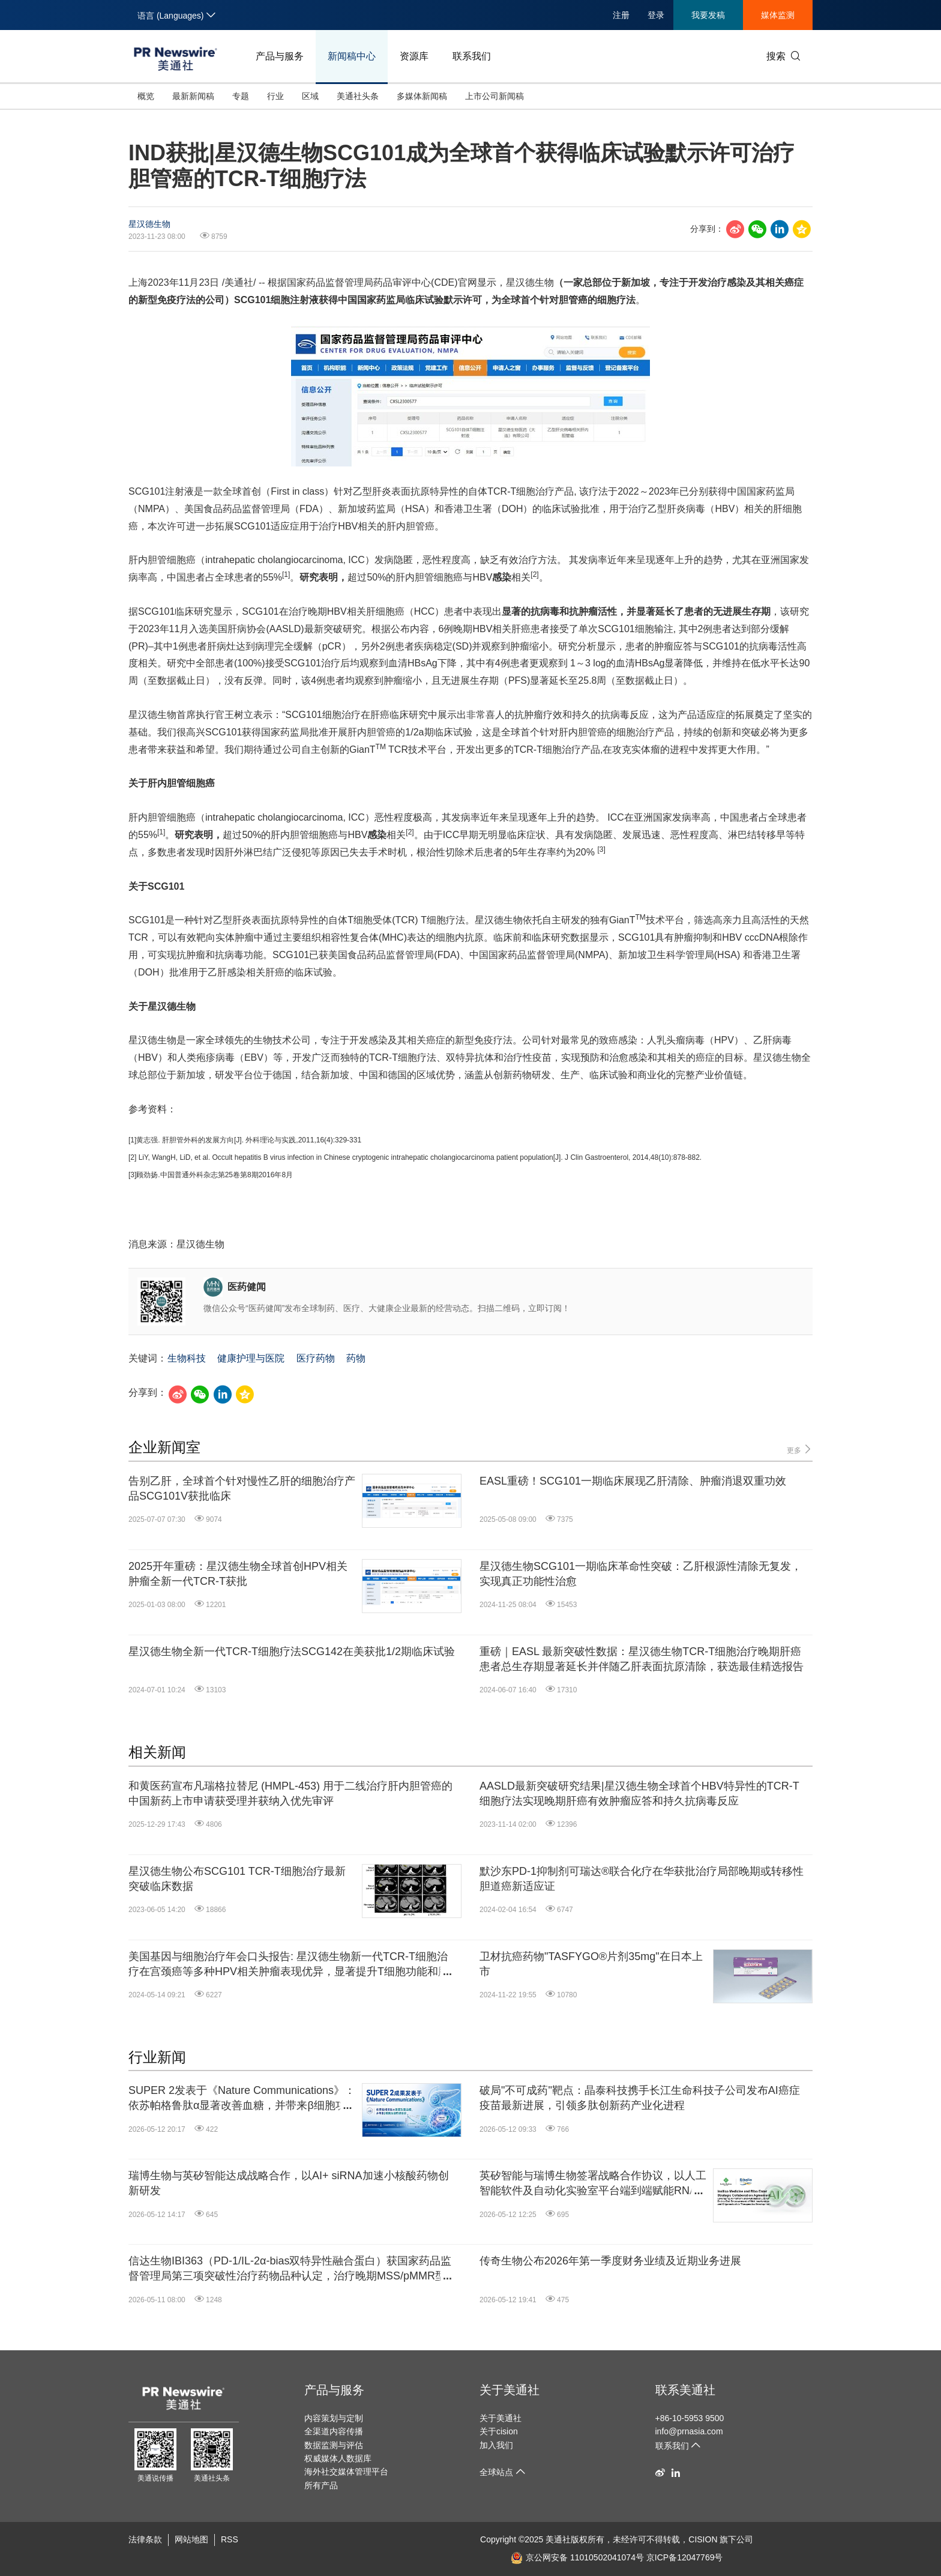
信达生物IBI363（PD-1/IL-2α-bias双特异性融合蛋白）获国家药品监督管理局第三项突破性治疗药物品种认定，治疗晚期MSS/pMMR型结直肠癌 (290, 2269)
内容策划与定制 (333, 2418)
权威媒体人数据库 (337, 2458)
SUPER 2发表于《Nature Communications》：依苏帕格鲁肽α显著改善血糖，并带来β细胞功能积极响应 (241, 2098)
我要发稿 (708, 15)
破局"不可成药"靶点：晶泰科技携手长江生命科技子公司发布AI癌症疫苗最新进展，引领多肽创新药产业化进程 (640, 2097)
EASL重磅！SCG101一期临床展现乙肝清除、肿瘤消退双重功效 (633, 1481)
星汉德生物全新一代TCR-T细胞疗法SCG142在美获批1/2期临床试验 (291, 1651)
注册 (621, 15)
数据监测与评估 (333, 2445)
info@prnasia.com (689, 2431)
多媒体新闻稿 (422, 96)
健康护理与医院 (250, 1358)
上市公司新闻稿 (494, 96)
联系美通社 (685, 2390)
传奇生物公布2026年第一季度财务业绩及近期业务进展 (610, 2261)
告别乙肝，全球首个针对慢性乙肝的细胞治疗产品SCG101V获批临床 (241, 1488)
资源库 (414, 56)
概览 (145, 96)
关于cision (499, 2431)
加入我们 (496, 2445)
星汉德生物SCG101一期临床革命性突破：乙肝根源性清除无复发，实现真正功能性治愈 (641, 1573)
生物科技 (186, 1358)
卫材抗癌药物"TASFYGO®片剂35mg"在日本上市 (591, 1963)
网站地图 (191, 2539)
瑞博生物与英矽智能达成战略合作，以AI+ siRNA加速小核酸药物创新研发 (288, 2183)
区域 (310, 96)
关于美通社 (510, 2390)
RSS (229, 2539)
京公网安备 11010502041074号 (577, 2557)
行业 (275, 96)
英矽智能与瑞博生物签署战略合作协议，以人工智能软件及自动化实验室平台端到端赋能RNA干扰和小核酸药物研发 (593, 2184)
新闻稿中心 (352, 56)
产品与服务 (280, 56)
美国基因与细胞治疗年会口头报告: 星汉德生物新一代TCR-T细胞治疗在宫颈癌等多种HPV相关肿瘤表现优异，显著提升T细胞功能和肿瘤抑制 (288, 1964)
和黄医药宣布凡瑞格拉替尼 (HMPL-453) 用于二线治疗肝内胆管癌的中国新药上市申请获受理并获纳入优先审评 (290, 1793)
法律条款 (145, 2539)
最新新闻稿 (193, 96)
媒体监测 (778, 15)
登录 (656, 15)
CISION (702, 2539)
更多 (800, 1449)
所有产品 (321, 2485)
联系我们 (471, 56)
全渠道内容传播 (333, 2431)
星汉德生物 (149, 224)
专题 (240, 96)
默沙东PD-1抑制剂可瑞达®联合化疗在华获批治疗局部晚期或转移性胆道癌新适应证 (642, 1878)
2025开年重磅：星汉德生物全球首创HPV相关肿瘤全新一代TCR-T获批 (237, 1573)
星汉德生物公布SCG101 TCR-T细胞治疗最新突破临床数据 (237, 1878)
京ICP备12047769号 (684, 2557)
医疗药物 (315, 1358)
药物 (355, 1358)
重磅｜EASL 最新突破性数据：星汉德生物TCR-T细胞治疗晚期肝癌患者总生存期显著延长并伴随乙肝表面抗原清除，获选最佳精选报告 (642, 1659)
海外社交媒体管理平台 (346, 2471)
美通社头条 (358, 96)
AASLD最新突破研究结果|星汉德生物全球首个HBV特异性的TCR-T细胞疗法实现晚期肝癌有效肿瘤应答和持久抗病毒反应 (639, 1793)
